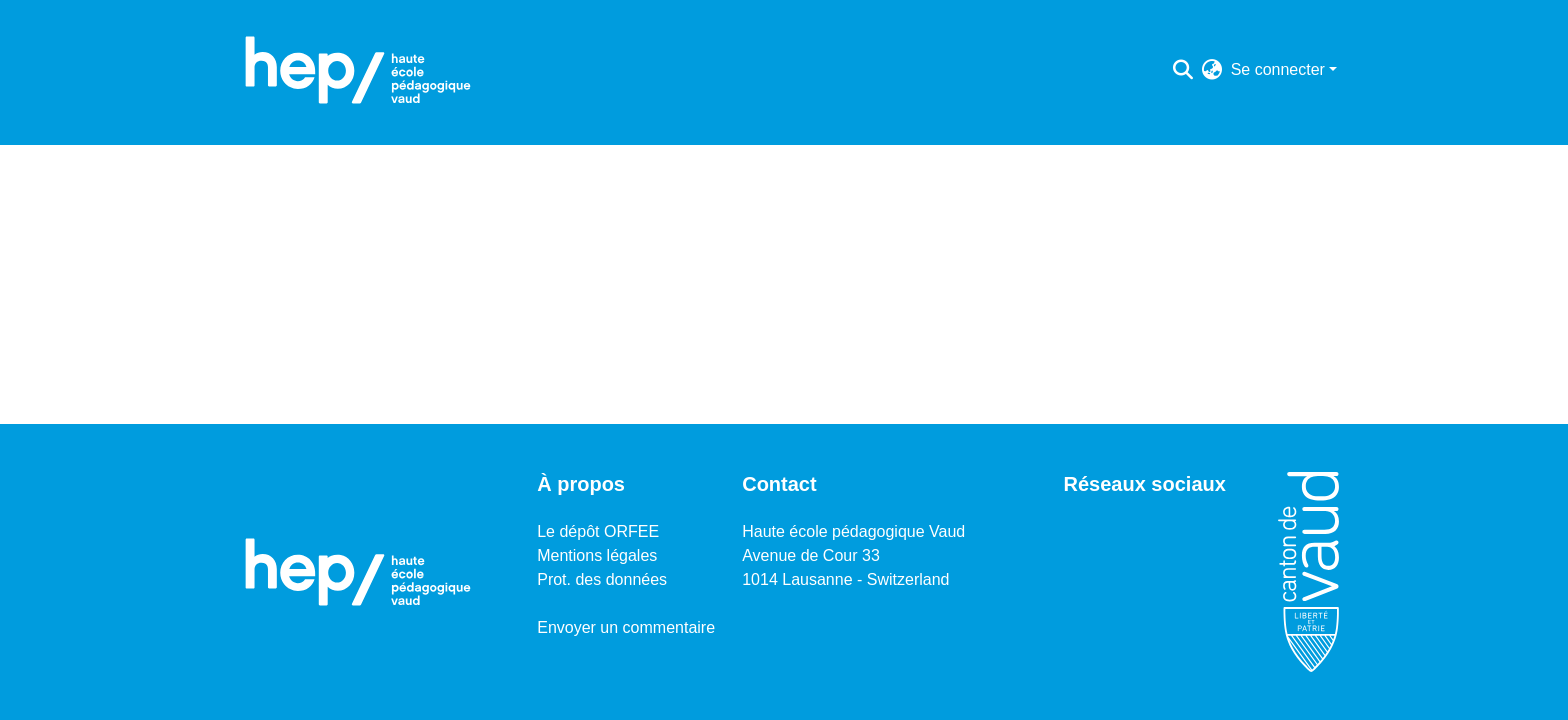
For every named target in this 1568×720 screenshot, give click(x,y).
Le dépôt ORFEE (598, 531)
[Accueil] (358, 70)
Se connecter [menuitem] (1278, 69)
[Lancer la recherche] (1183, 70)
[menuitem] (1212, 70)
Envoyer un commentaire (626, 627)
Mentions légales (597, 555)
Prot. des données (602, 579)
